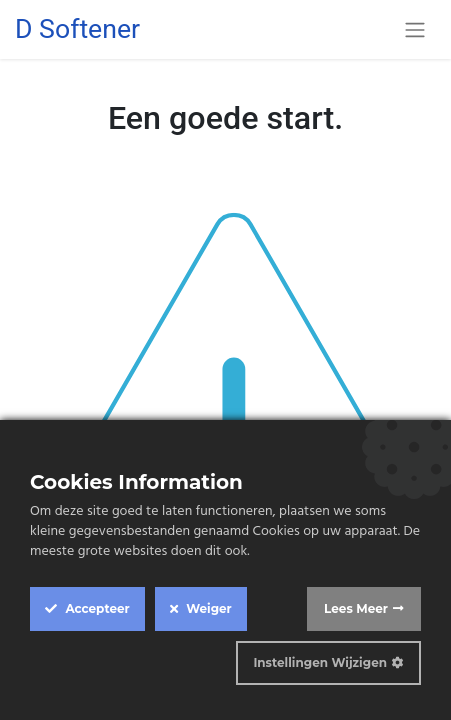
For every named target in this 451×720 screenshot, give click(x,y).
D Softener (77, 29)
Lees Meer (356, 608)
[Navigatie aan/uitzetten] (415, 29)
